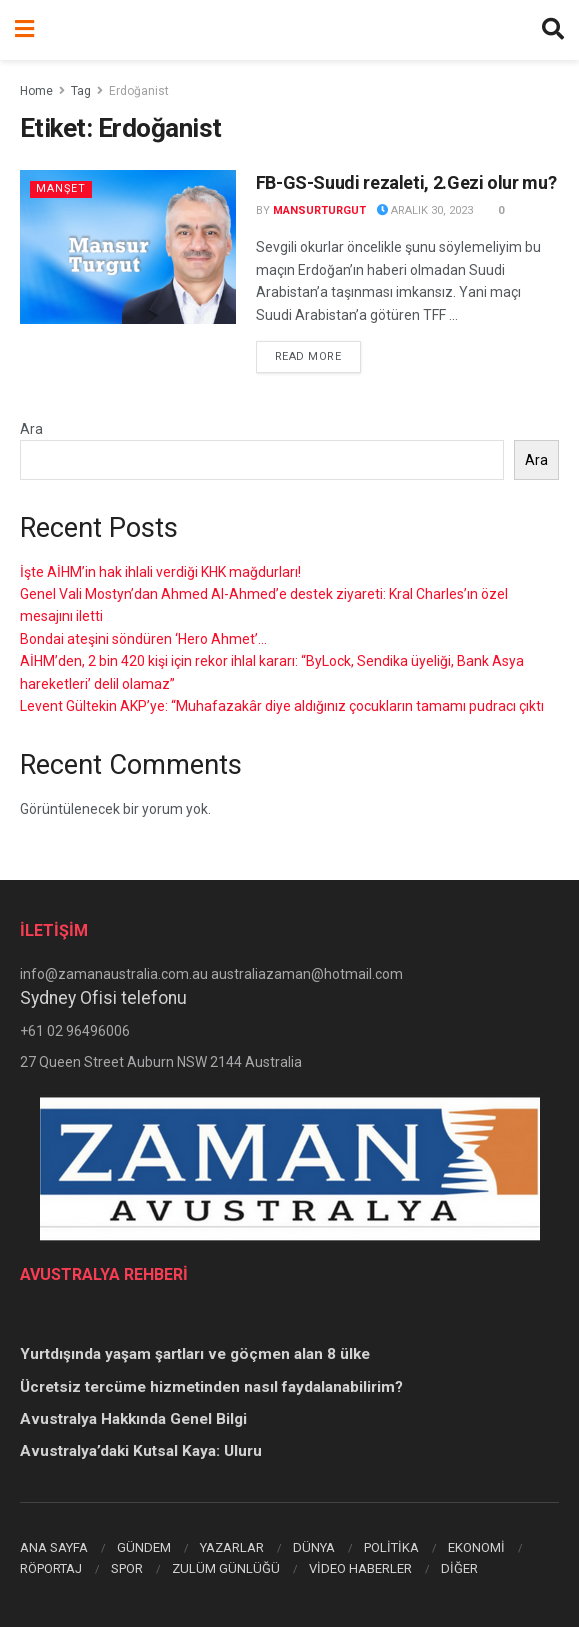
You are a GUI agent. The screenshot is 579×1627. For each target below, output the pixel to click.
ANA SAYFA (54, 1547)
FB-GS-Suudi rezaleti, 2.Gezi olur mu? (406, 182)
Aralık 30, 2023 (425, 210)
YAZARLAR (232, 1547)
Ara (31, 429)
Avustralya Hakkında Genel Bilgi (133, 1419)
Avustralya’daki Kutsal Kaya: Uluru (141, 1451)
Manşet (61, 188)
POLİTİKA (391, 1547)
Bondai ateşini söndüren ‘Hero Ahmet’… (143, 639)
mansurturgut (319, 210)
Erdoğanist (139, 91)
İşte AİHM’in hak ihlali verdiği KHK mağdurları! (160, 572)
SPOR (127, 1568)
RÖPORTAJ (51, 1568)
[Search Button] (553, 30)
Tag (81, 91)
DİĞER (459, 1568)
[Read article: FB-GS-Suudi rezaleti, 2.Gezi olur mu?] (128, 247)
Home (36, 91)
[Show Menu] (24, 30)
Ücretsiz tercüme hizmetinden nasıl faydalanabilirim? (211, 1387)
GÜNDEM (144, 1547)
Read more (318, 355)
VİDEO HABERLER (360, 1568)
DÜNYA (314, 1547)
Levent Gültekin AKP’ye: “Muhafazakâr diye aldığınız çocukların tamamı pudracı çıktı (282, 706)
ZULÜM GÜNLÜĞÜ (226, 1568)
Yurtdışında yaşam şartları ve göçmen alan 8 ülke (195, 1354)
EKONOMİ (476, 1547)
